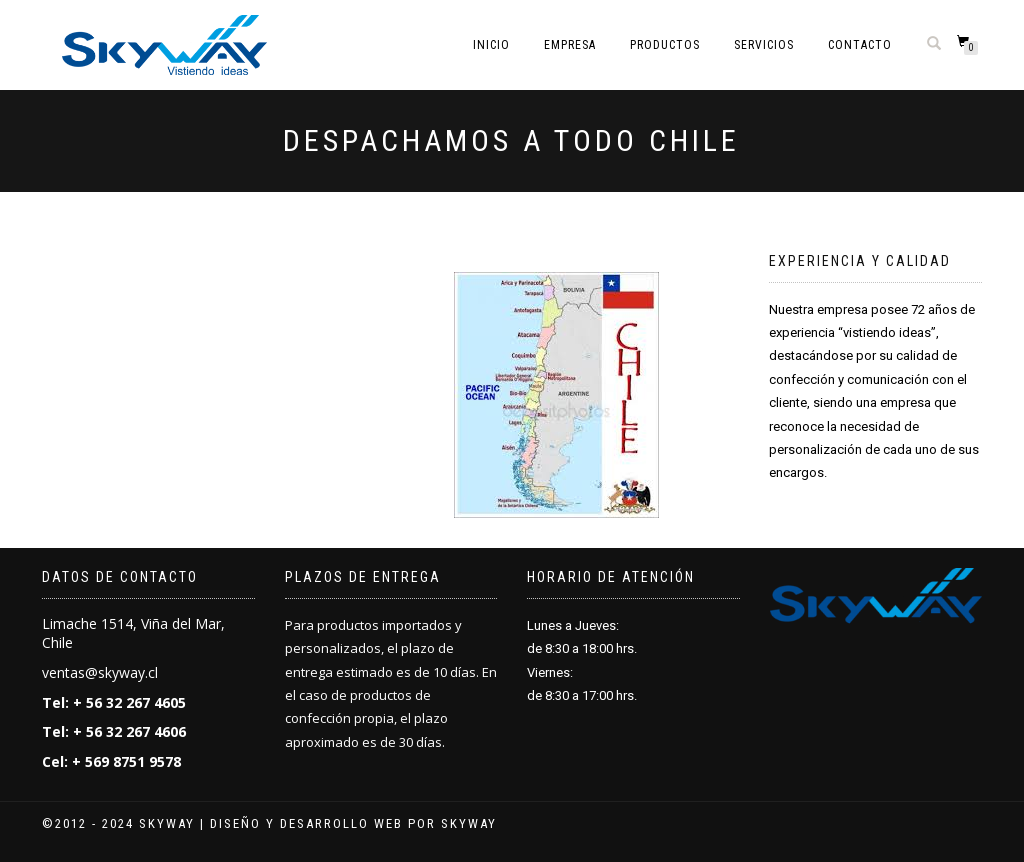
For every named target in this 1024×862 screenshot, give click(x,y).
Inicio (491, 45)
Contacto (860, 45)
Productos (665, 45)
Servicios (764, 45)
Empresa (570, 45)
